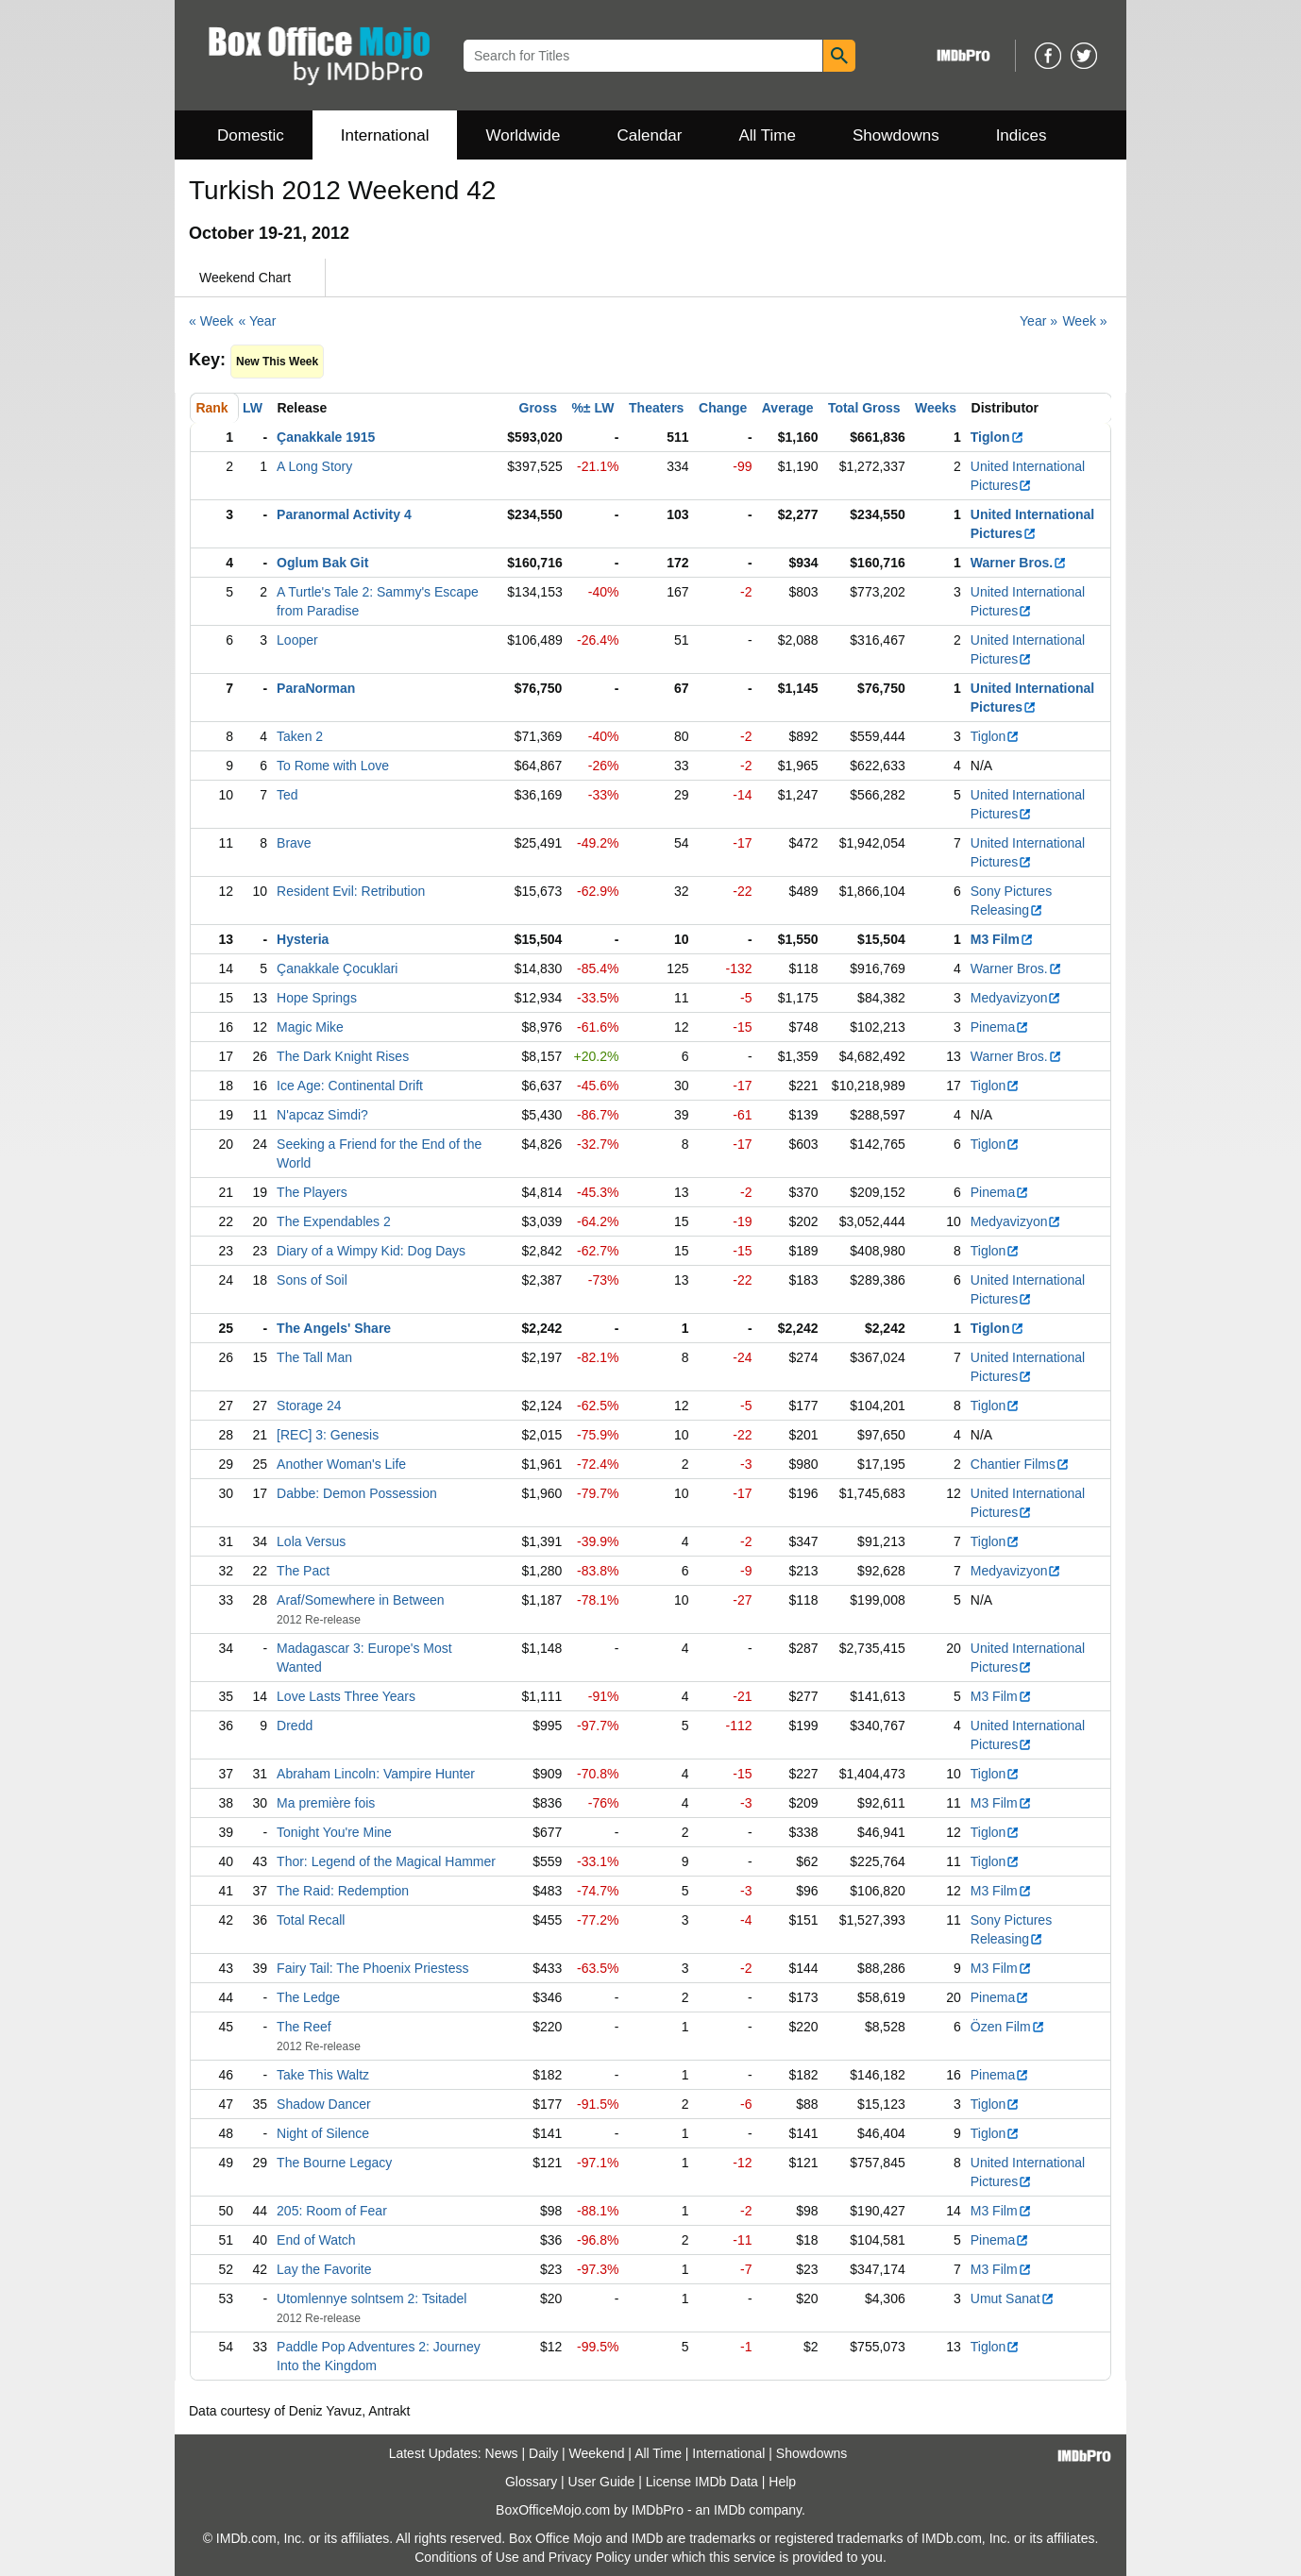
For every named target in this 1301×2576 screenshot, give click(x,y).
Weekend (597, 2453)
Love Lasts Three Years (346, 1696)
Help (782, 2481)
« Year (258, 320)
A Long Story (314, 466)
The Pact (303, 1570)
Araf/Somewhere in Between (360, 1600)
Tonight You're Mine (334, 1832)
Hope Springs (317, 997)
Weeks (935, 407)
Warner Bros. (1019, 562)
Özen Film (1008, 2026)
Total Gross (864, 407)
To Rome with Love (333, 765)
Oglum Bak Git (322, 562)
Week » (1084, 320)
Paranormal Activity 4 (344, 514)
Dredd (295, 1725)
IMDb (729, 2509)
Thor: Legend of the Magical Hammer (386, 1861)
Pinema (1000, 1027)
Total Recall (311, 1920)
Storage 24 (309, 1405)
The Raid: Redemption (343, 1890)
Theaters (656, 407)
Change (723, 407)
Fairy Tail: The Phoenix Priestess (372, 1968)
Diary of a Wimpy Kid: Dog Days (371, 1250)
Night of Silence (323, 2133)
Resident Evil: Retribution (351, 891)
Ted (287, 794)
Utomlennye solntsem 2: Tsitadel (371, 2298)
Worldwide (522, 135)
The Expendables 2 (334, 1221)
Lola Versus (311, 1541)
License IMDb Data (702, 2481)
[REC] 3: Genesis (328, 1434)
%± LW (592, 407)
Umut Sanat (1013, 2298)
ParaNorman (316, 688)
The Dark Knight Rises (343, 1056)
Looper (297, 640)
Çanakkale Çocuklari (337, 968)
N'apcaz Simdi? (322, 1114)
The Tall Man (314, 1357)
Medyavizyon (1016, 997)
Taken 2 (300, 736)
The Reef (304, 2026)
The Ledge (308, 1997)
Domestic (250, 135)
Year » (1038, 320)
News (501, 2453)
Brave (294, 842)
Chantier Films (1020, 1464)
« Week (211, 320)
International (385, 135)
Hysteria (303, 939)
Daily (543, 2453)
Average (788, 407)
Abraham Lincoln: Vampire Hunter (376, 1773)
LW (252, 407)
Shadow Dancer (324, 2104)
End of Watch (316, 2240)
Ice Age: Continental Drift (350, 1085)
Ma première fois (326, 1802)
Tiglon (997, 437)
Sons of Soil (312, 1280)
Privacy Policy (590, 2557)
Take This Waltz (323, 2074)
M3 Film (1002, 939)
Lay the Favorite (324, 2269)
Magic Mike (310, 1027)
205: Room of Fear (332, 2210)
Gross (538, 407)
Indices (1021, 135)
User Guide (601, 2481)
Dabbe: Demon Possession (357, 1493)
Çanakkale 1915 (326, 437)
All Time (767, 135)
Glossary (531, 2481)
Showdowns (896, 135)
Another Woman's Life (341, 1464)
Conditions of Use (466, 2557)
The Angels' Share (334, 1328)
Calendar (650, 135)
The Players (312, 1192)
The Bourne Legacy (334, 2162)
